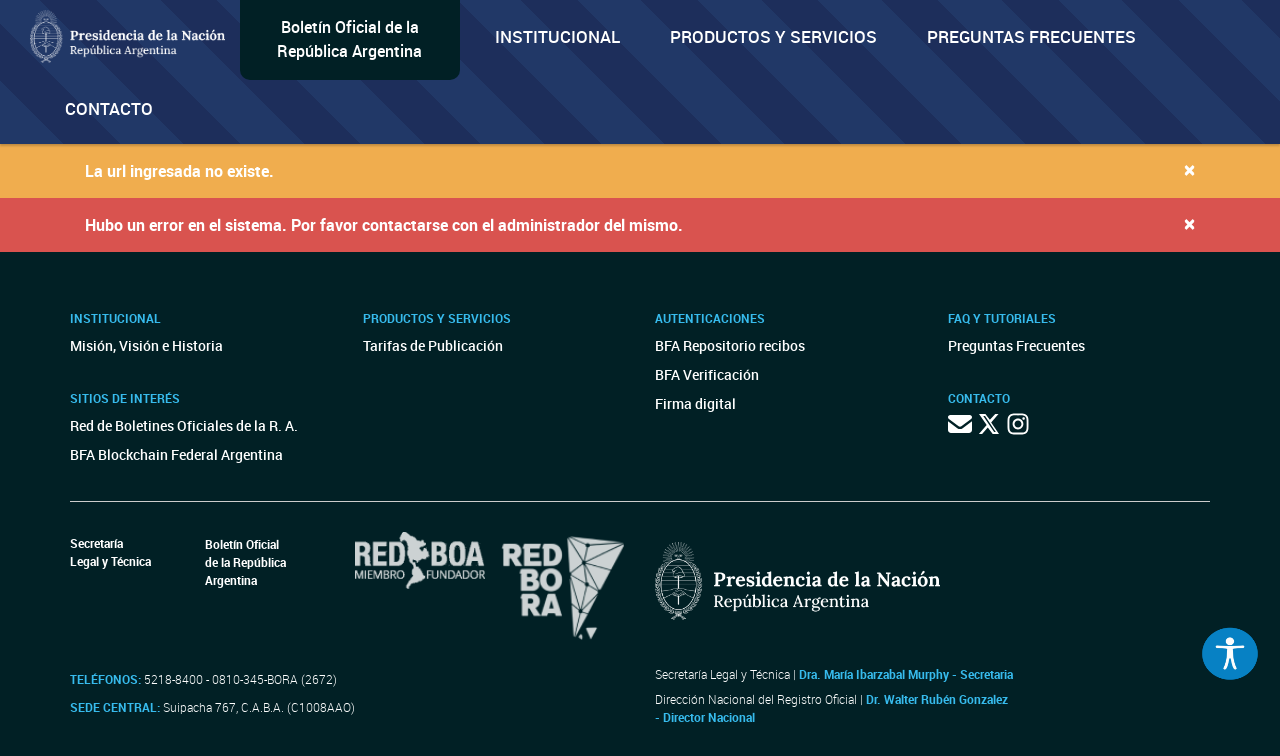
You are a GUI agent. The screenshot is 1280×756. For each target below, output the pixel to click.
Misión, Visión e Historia (146, 345)
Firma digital (695, 403)
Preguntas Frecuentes (1031, 36)
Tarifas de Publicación (433, 345)
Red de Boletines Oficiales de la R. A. (184, 425)
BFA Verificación (707, 374)
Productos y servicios (773, 36)
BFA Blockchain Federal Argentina (176, 454)
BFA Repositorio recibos (730, 345)
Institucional (557, 36)
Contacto (109, 108)
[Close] (1189, 169)
